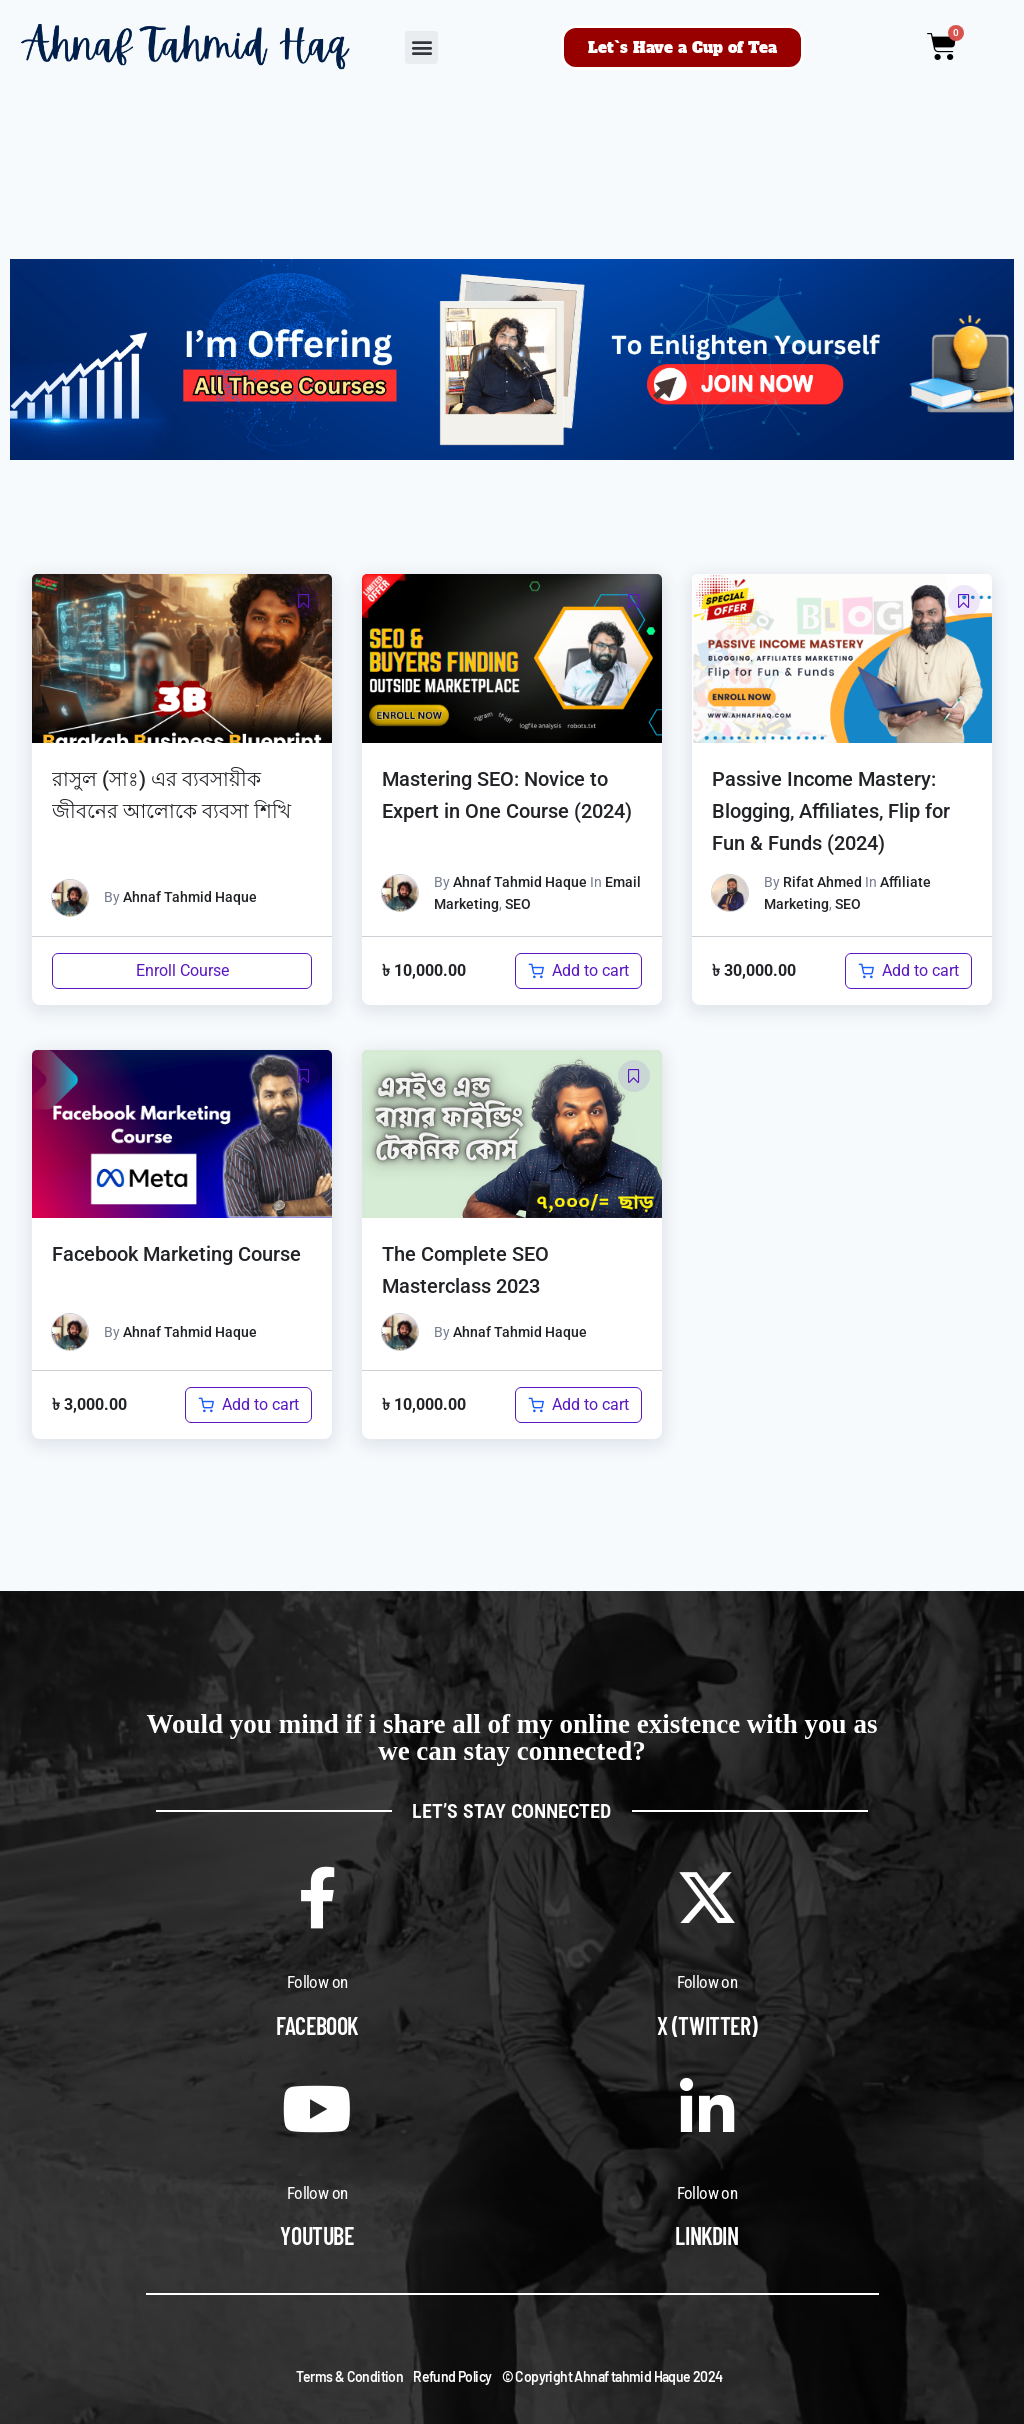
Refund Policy (452, 2376)
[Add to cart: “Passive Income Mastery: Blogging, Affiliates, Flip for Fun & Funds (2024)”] (908, 971)
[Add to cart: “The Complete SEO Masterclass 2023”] (578, 1405)
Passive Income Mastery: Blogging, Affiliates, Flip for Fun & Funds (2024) (831, 811)
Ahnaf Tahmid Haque (190, 897)
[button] (421, 47)
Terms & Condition (349, 2376)
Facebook (317, 2025)
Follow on (317, 1982)
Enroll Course (182, 970)
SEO (518, 904)
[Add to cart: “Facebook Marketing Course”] (248, 1405)
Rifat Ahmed (822, 882)
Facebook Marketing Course (176, 1254)
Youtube (316, 2235)
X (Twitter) (707, 2025)
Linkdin (706, 2235)
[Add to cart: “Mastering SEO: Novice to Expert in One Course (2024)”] (578, 971)
